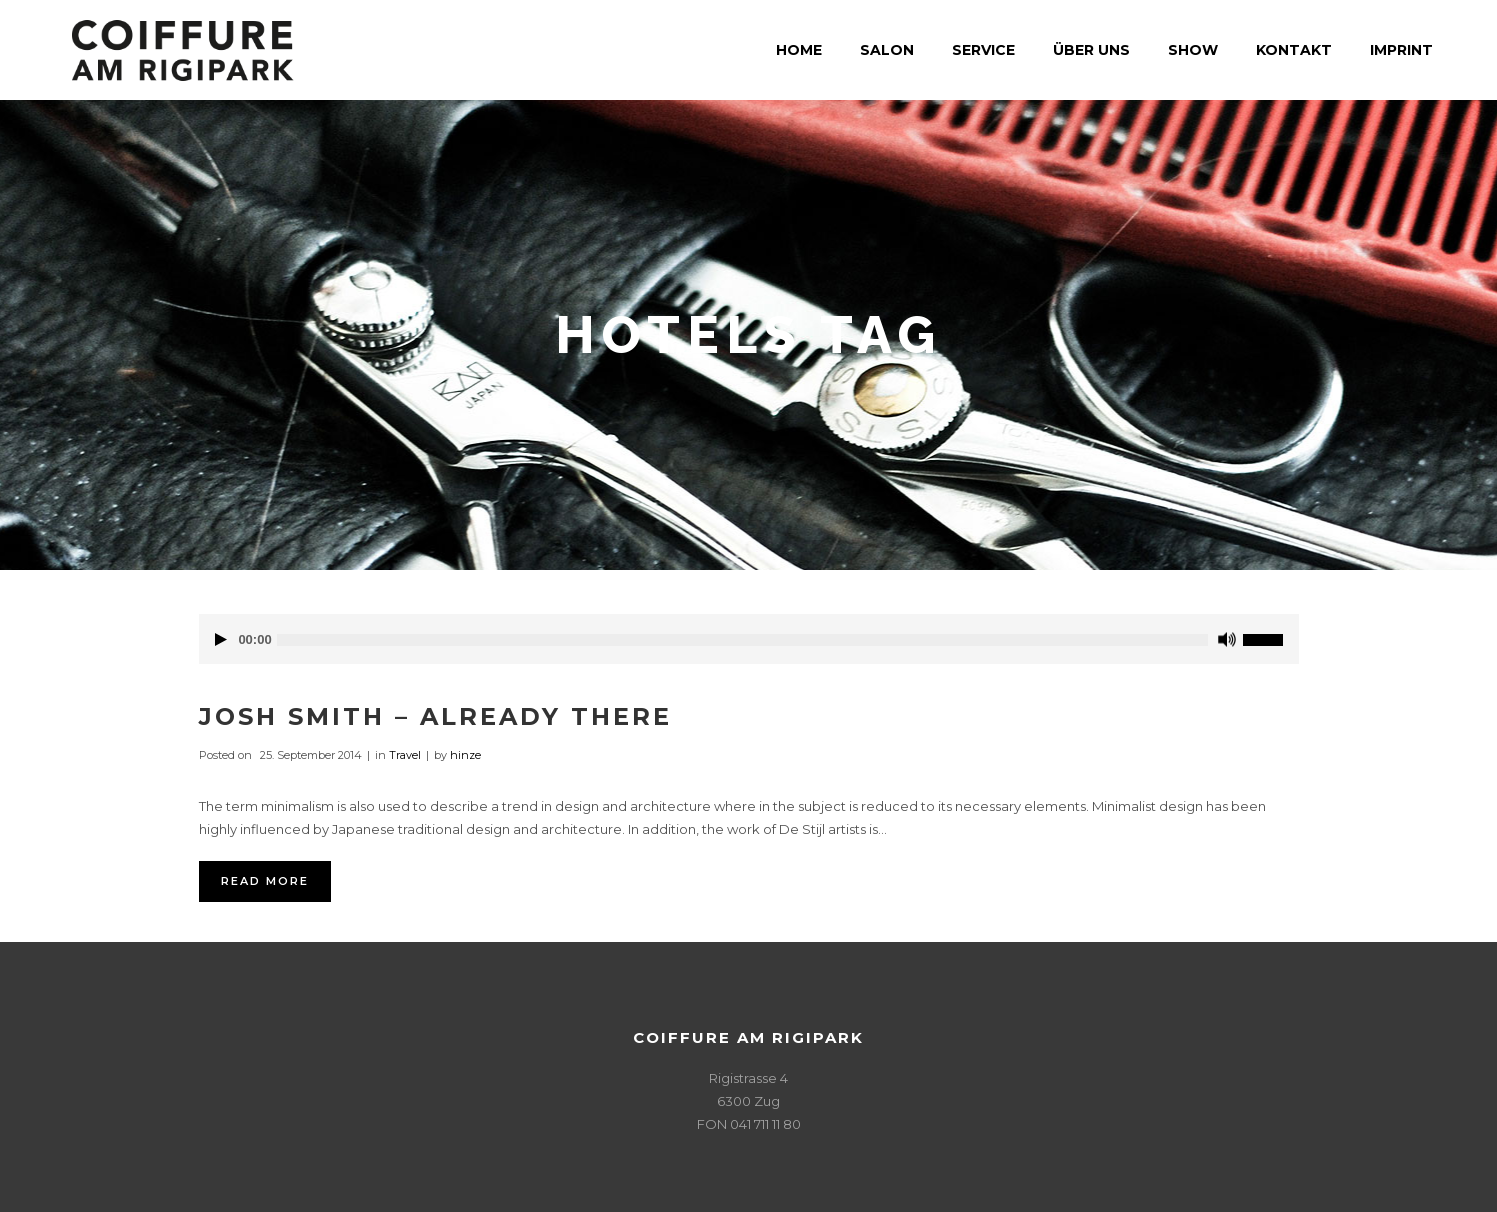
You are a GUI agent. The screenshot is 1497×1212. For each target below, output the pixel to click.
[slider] (742, 640)
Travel (405, 755)
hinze (465, 755)
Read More (265, 881)
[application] (749, 639)
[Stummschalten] (1227, 639)
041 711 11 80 (765, 1124)
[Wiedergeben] (221, 639)
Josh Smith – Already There (435, 716)
